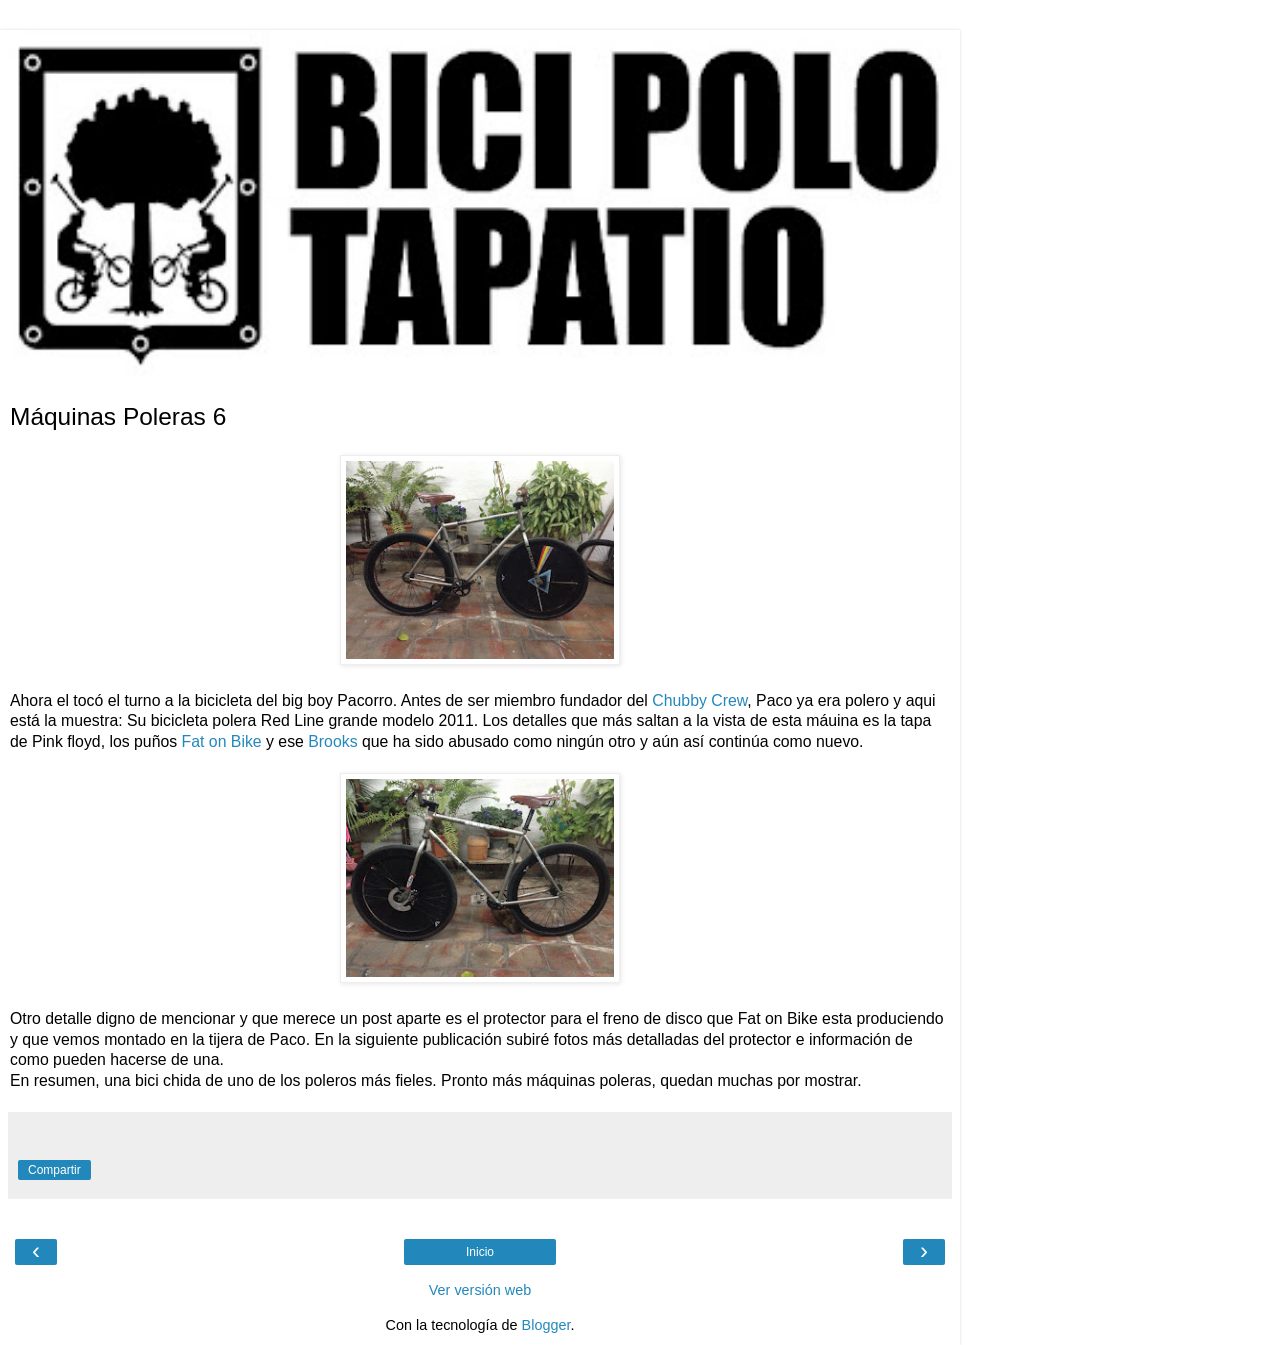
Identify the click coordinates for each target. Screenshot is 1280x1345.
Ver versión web (480, 1290)
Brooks (332, 741)
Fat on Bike (222, 741)
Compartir (54, 1170)
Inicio (480, 1252)
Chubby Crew (699, 700)
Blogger (546, 1325)
